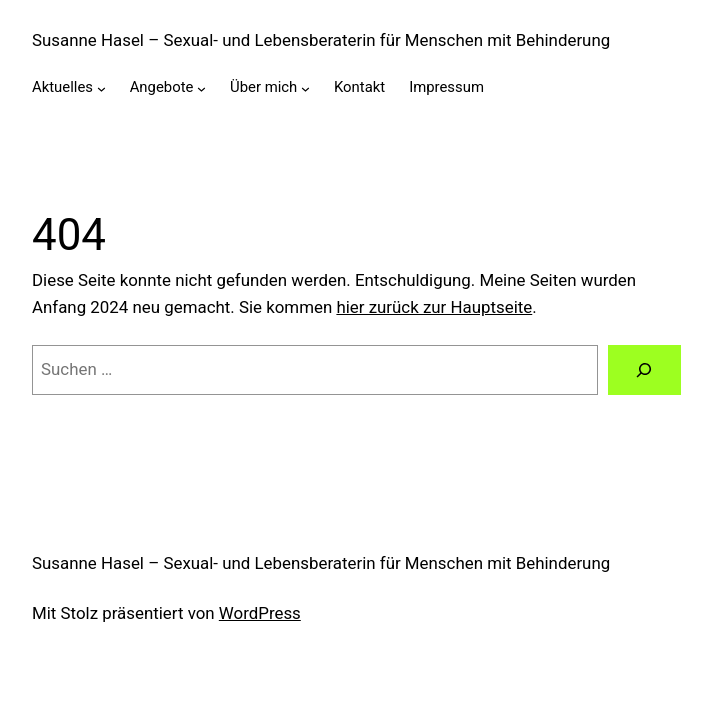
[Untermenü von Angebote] (201, 88)
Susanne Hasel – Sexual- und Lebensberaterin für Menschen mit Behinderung (321, 40)
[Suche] (644, 370)
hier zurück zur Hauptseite (434, 307)
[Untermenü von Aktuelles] (101, 88)
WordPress (260, 613)
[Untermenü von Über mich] (305, 88)
